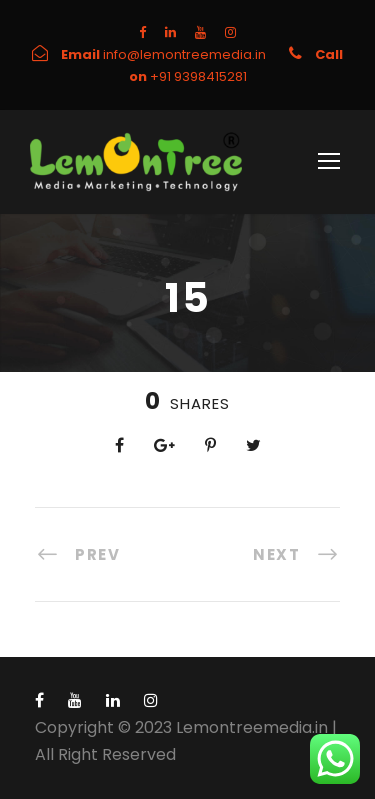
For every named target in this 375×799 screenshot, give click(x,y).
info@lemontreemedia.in (186, 54)
